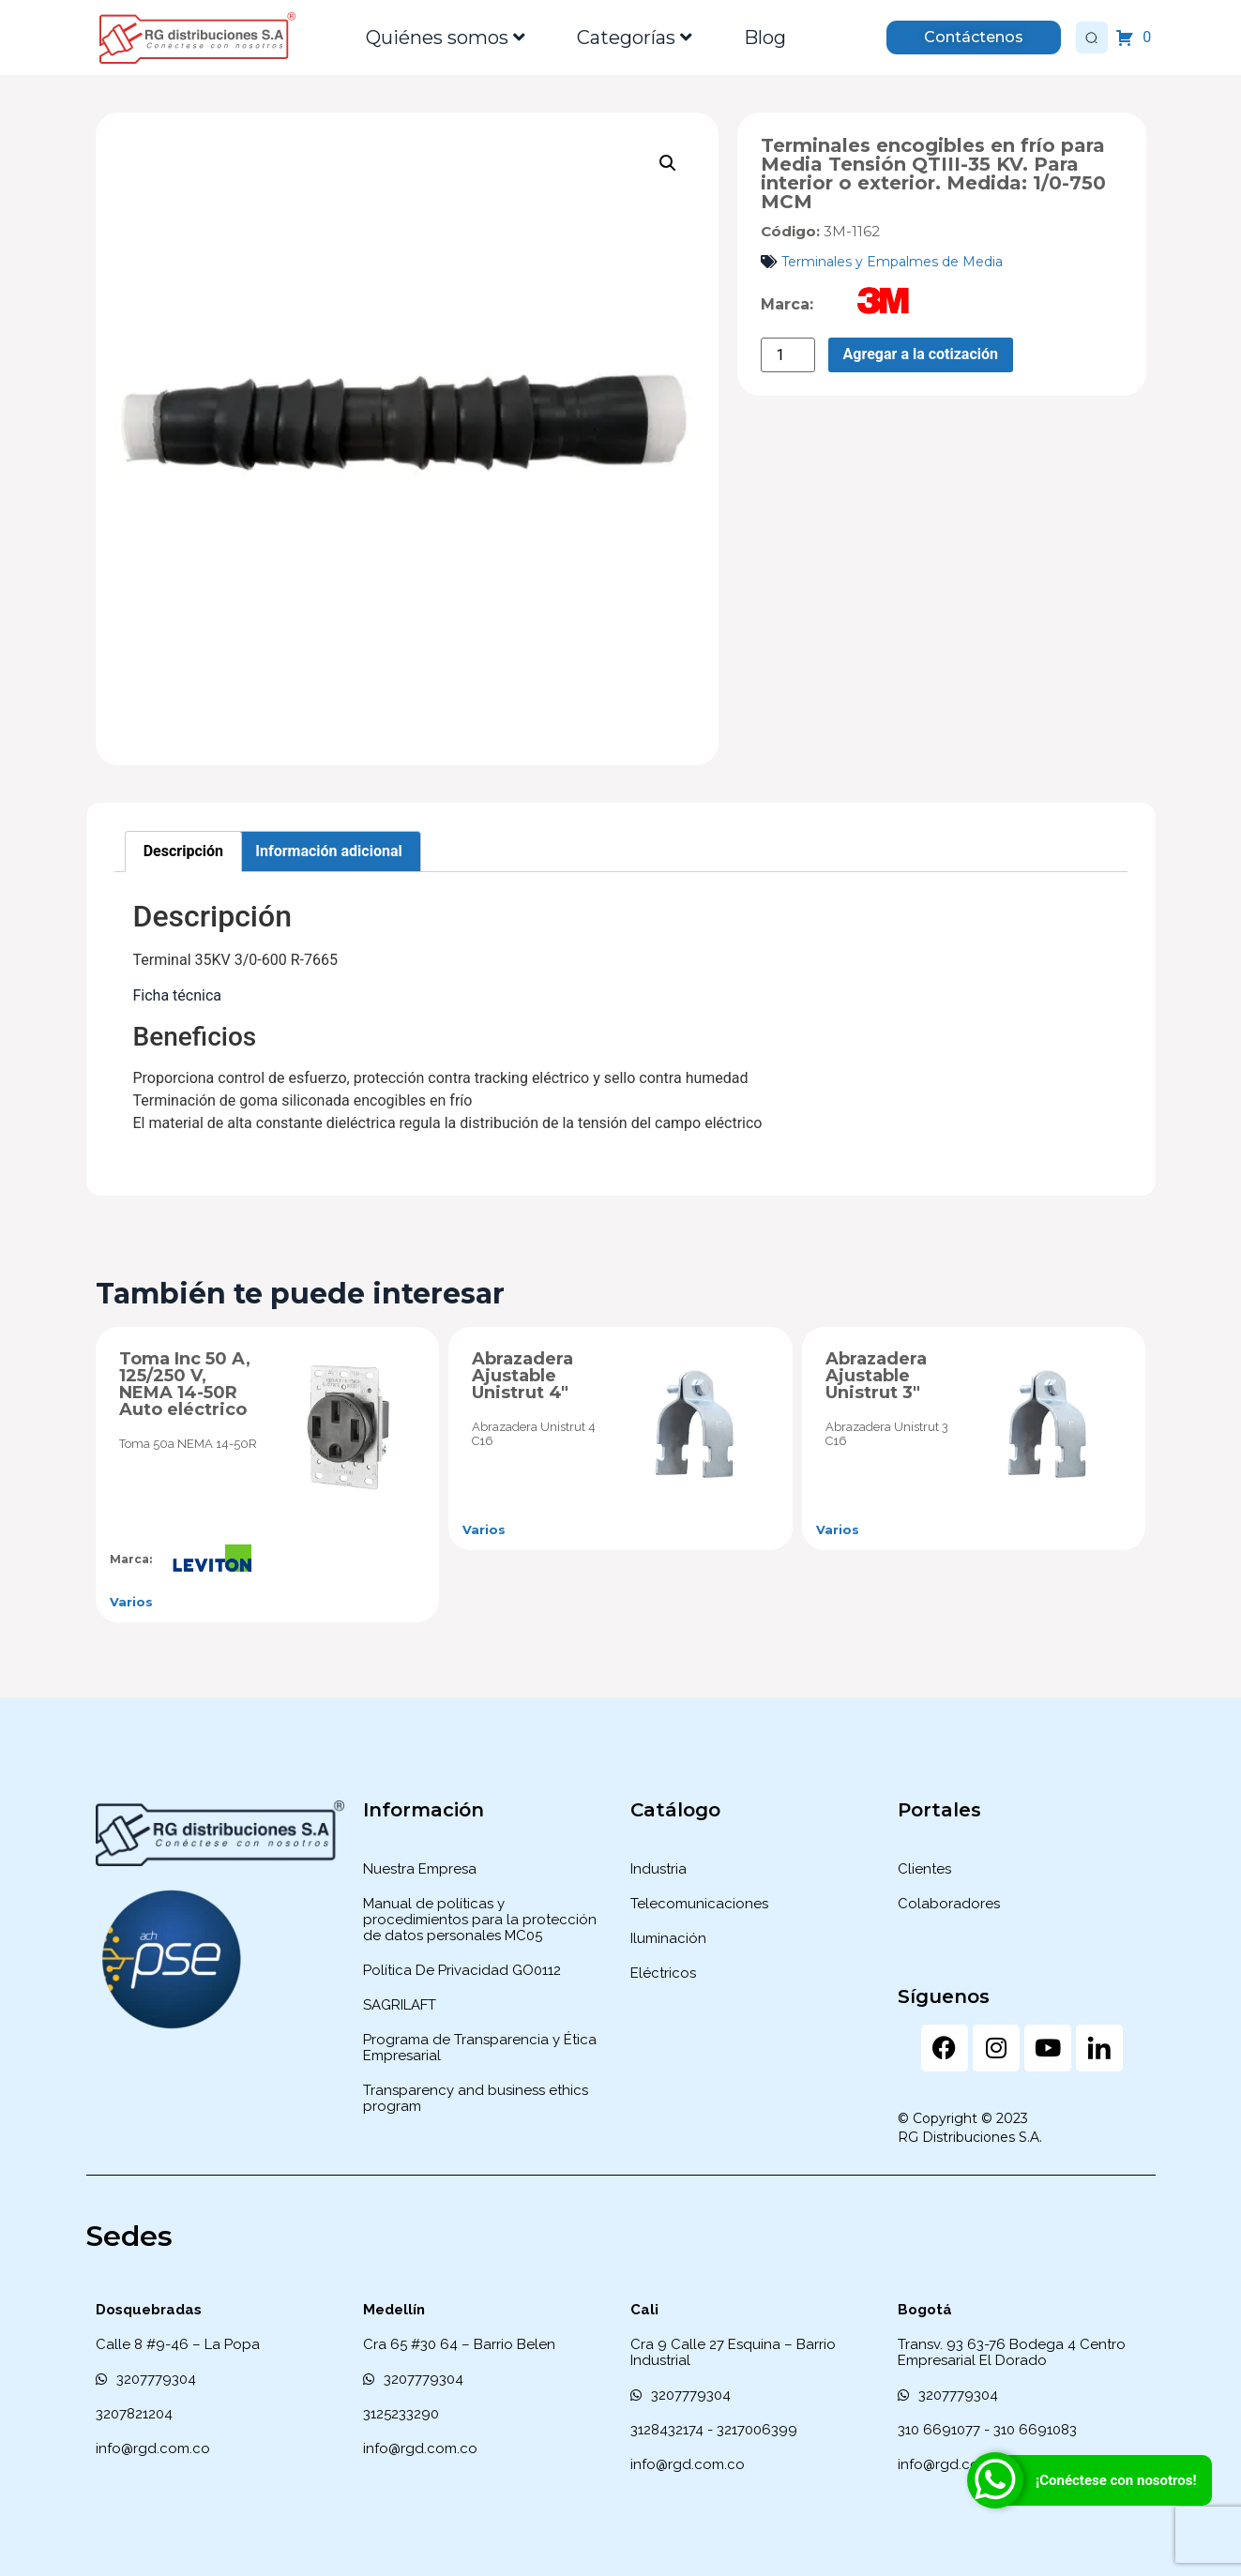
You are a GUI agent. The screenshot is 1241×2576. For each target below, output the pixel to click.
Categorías (634, 37)
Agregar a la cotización (920, 354)
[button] (668, 163)
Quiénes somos (445, 37)
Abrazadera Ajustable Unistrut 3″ (876, 1375)
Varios (131, 1601)
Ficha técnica (177, 995)
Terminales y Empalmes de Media (892, 261)
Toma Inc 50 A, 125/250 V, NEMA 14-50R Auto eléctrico (184, 1384)
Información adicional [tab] (328, 851)
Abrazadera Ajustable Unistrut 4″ (522, 1375)
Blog (765, 37)
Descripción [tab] (183, 851)
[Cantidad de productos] (788, 355)
